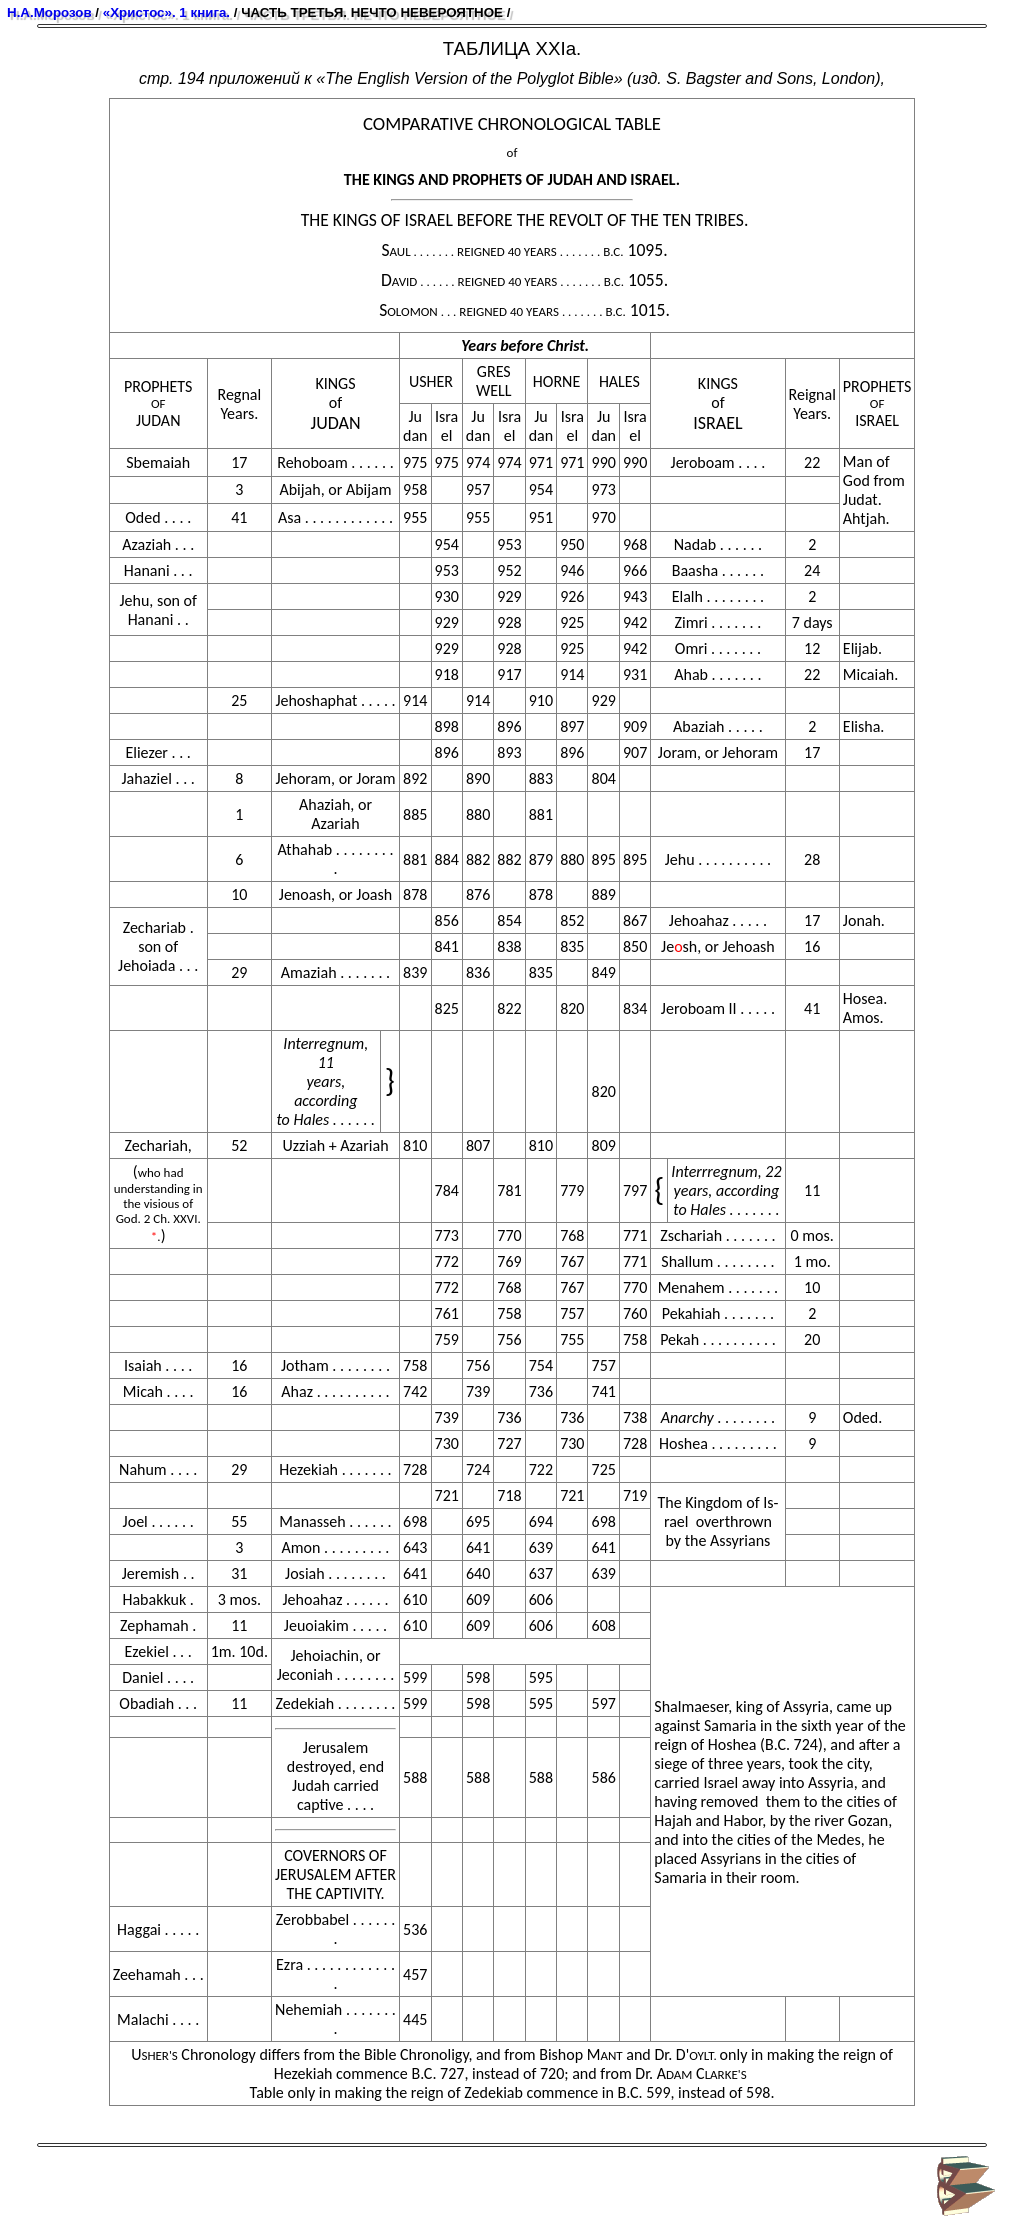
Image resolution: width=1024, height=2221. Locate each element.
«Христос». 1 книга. (166, 12)
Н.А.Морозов (49, 12)
